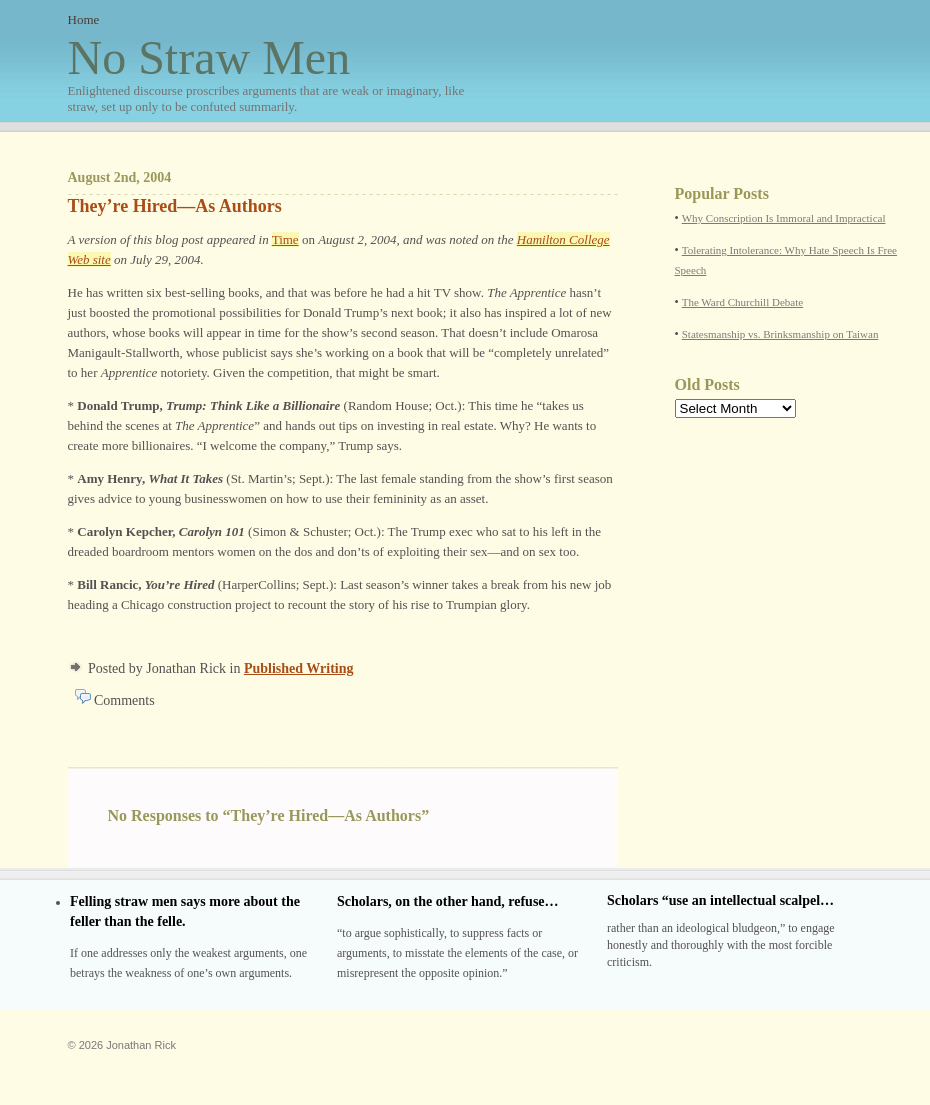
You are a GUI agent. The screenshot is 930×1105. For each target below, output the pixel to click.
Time (285, 239)
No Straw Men (268, 73)
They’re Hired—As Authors (175, 206)
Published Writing (299, 668)
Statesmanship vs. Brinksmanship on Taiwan (780, 334)
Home (84, 19)
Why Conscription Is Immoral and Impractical (784, 218)
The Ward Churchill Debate (742, 302)
